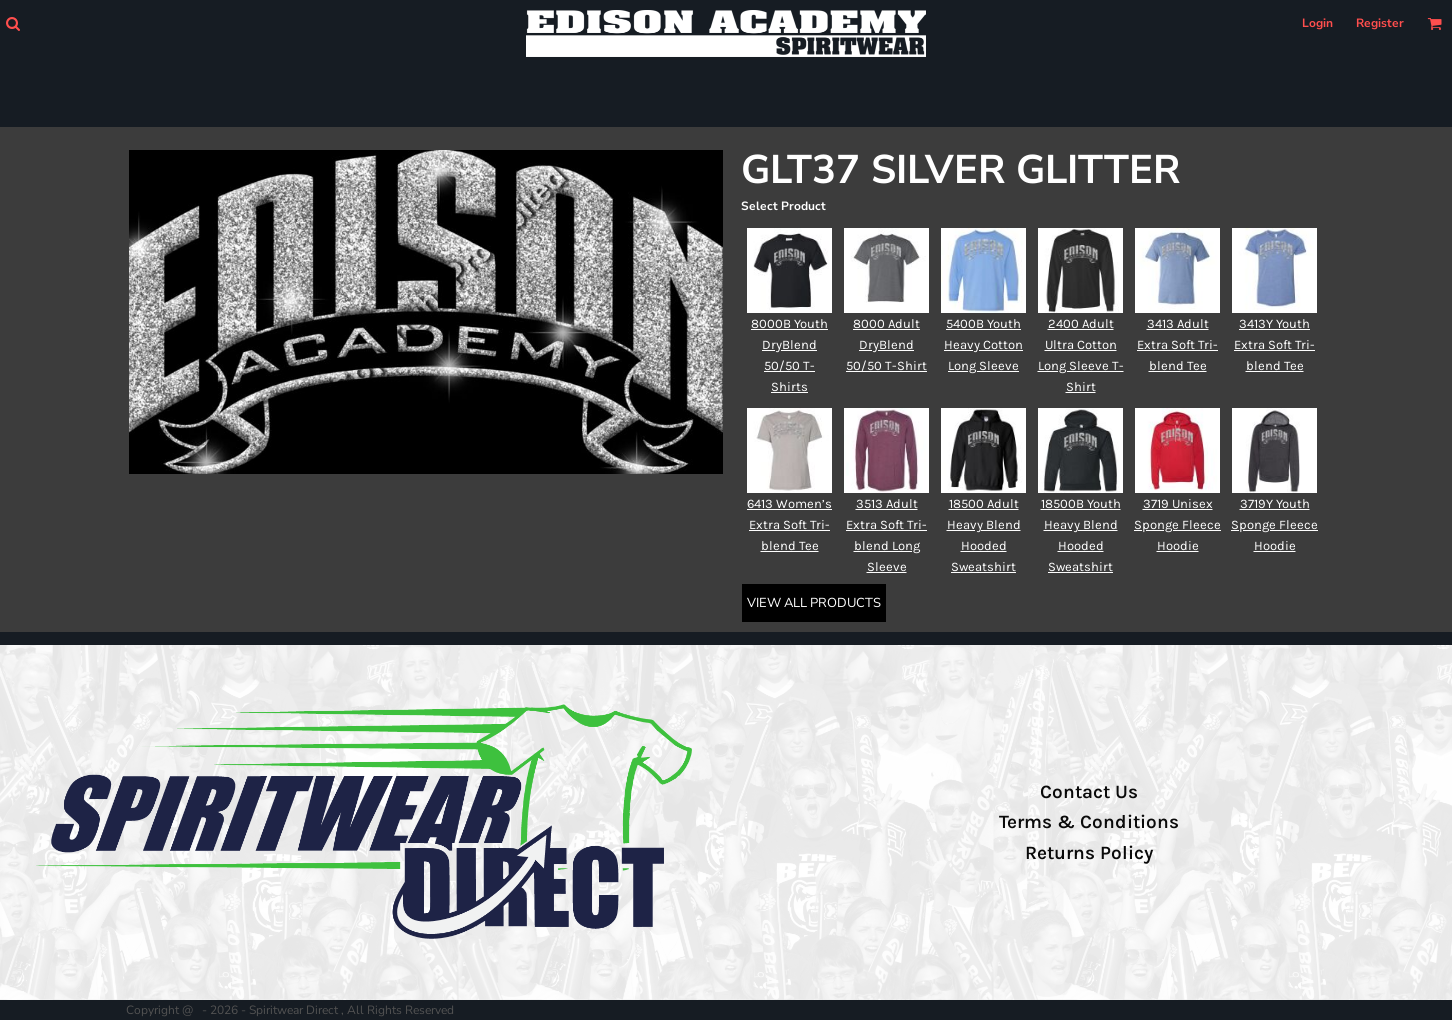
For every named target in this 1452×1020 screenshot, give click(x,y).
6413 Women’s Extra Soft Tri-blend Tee (789, 524)
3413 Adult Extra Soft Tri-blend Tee (1177, 344)
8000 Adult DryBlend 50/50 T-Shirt (886, 344)
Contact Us (1089, 792)
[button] (12, 23)
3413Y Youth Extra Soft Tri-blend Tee (1274, 344)
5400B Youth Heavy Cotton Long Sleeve (983, 344)
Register (1380, 23)
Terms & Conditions (1089, 822)
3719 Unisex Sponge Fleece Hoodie (1177, 524)
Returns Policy (1089, 853)
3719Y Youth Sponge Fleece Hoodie (1274, 524)
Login (1317, 23)
